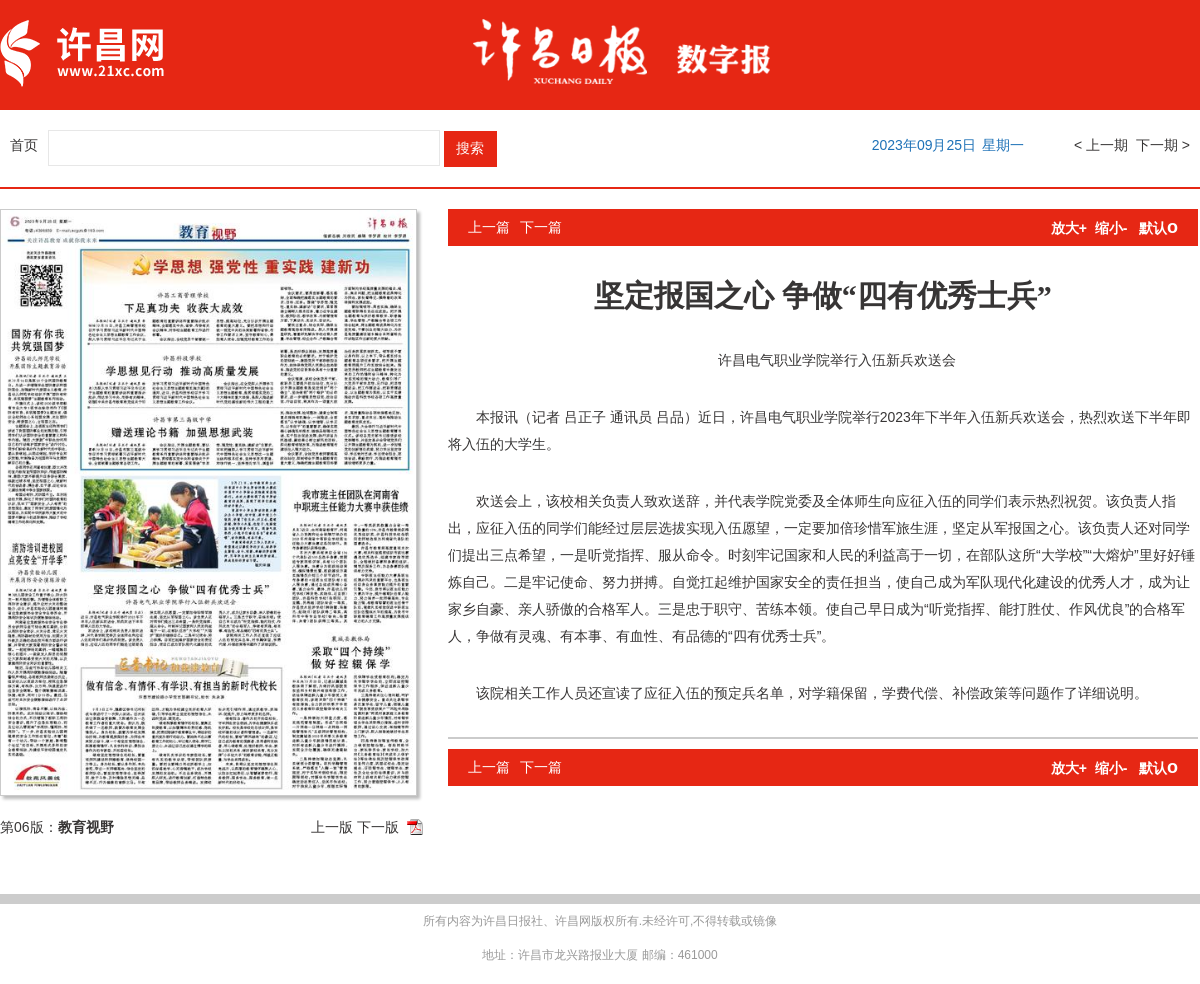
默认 (1158, 228)
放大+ (1069, 228)
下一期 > (1163, 145)
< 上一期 (1101, 145)
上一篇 (489, 227)
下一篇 (541, 227)
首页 (24, 145)
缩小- (1111, 228)
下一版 (378, 827)
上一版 (332, 827)
